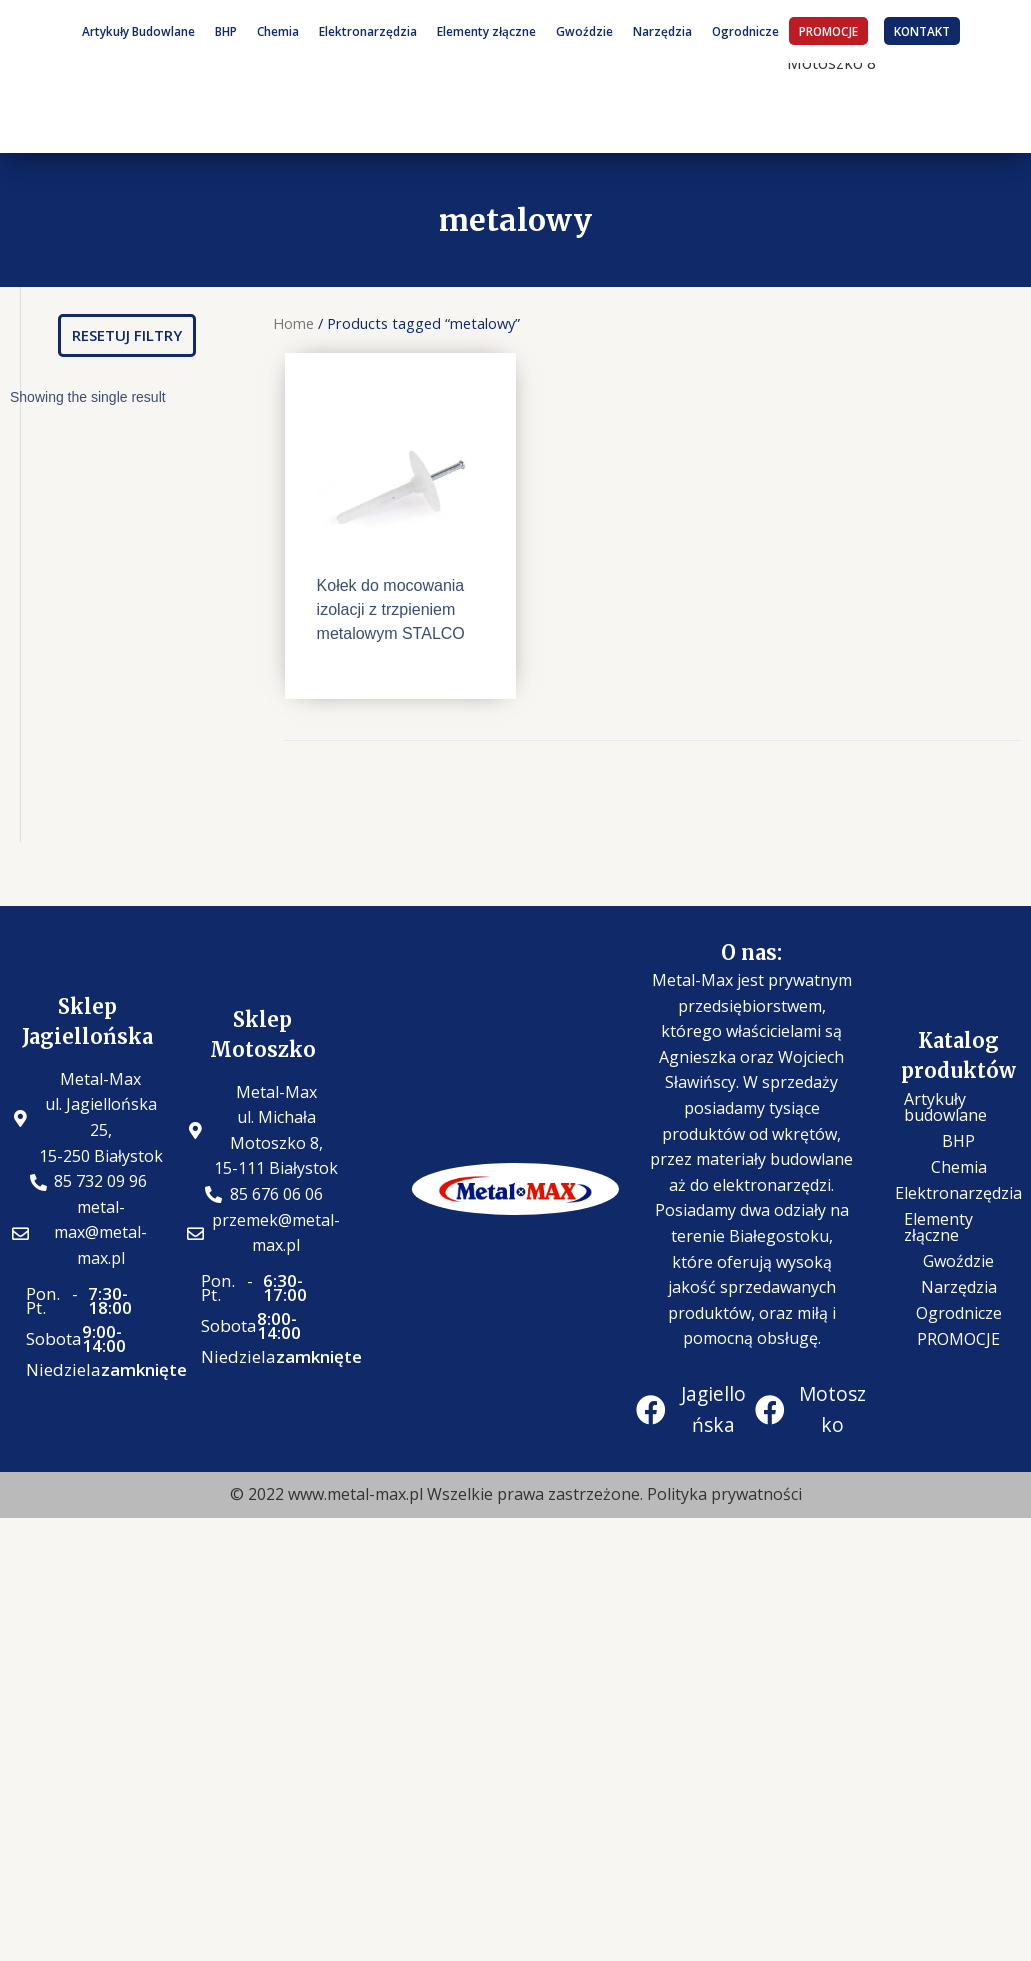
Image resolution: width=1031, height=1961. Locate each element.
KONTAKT (922, 31)
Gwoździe (584, 31)
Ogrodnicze (745, 31)
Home (293, 323)
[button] (127, 335)
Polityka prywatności (724, 1494)
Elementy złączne (486, 31)
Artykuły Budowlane (138, 31)
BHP (226, 31)
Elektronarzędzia (368, 31)
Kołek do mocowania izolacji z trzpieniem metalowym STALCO (391, 609)
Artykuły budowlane (945, 1107)
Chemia (278, 31)
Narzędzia (662, 31)
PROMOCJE (828, 31)
